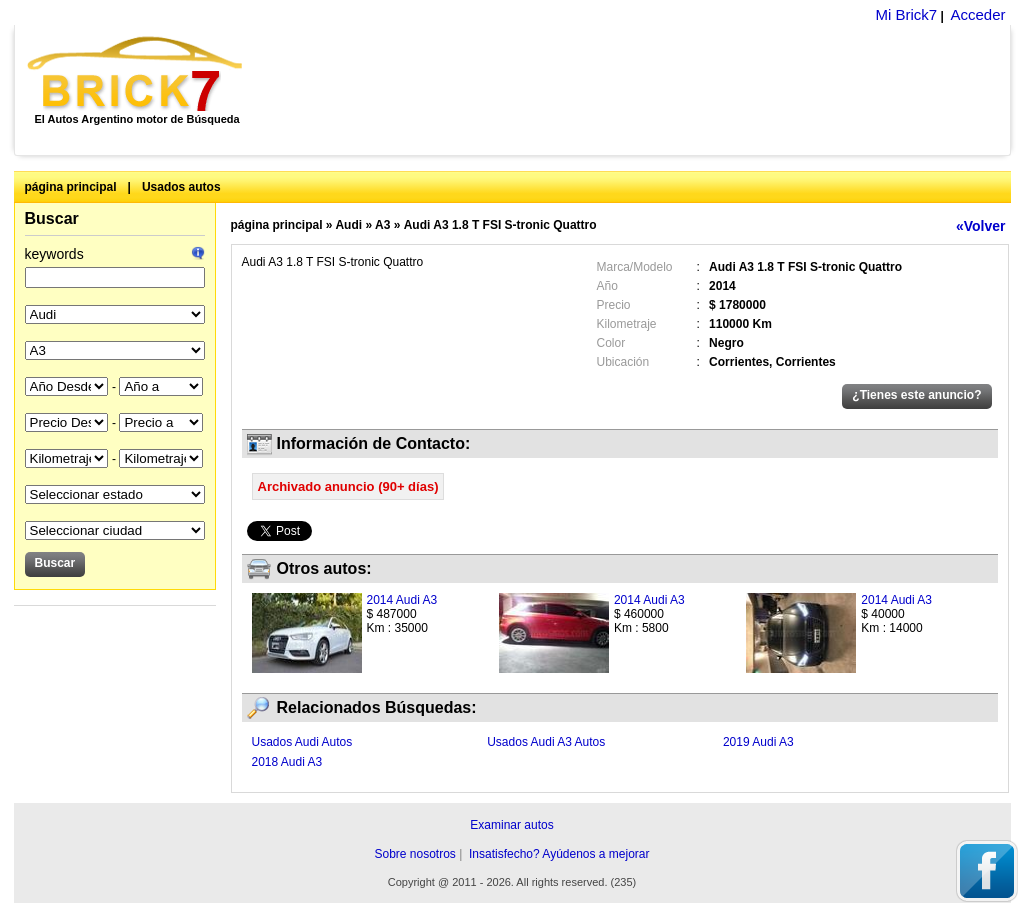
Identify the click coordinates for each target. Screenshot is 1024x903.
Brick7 (136, 74)
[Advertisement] (637, 90)
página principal (71, 187)
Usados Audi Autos (302, 742)
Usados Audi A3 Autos (546, 742)
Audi (348, 225)
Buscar (52, 218)
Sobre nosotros (414, 854)
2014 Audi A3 (402, 600)
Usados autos (181, 187)
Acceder (977, 14)
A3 (382, 225)
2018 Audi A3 (287, 762)
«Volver (981, 226)
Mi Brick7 (906, 14)
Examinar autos (511, 825)
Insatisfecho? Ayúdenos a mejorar (559, 854)
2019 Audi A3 (758, 742)
